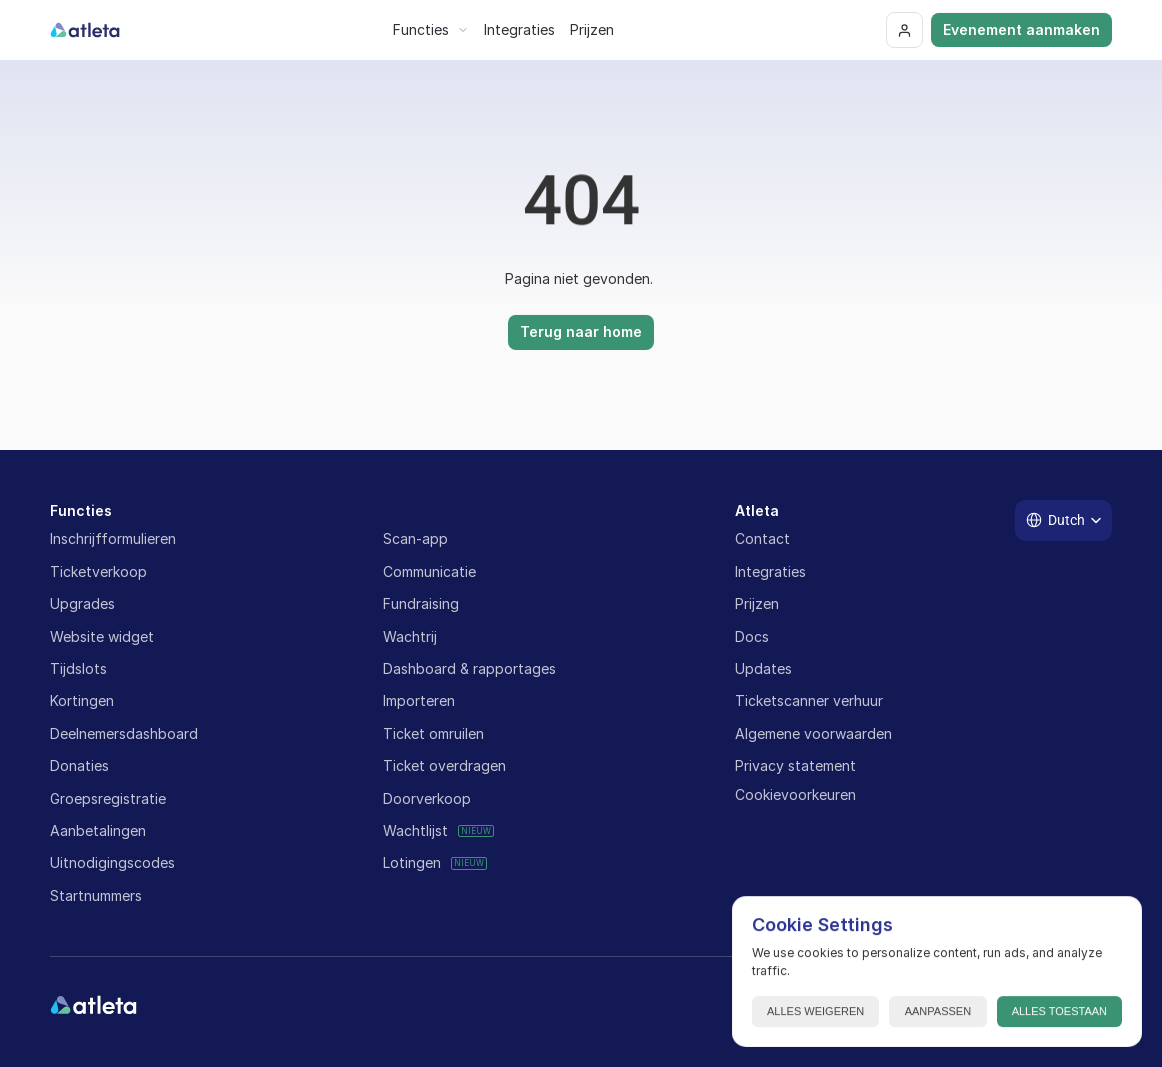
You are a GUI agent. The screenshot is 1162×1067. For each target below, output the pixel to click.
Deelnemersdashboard (124, 733)
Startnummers (96, 895)
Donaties (79, 765)
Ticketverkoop (98, 571)
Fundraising (421, 603)
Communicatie (429, 571)
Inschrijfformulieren (113, 538)
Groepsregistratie (108, 798)
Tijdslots (78, 668)
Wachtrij (410, 636)
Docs (752, 636)
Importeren (419, 700)
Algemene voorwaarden (813, 733)
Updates (763, 668)
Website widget (102, 636)
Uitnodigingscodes (112, 862)
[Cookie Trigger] (795, 795)
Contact (762, 538)
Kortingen (82, 700)
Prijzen (757, 603)
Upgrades (82, 603)
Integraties (770, 571)
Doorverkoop (427, 798)
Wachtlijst (415, 830)
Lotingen (412, 862)
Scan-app (415, 538)
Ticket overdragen (444, 765)
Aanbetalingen (98, 830)
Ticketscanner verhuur (809, 700)
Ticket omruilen (433, 733)
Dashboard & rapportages (469, 668)
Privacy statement (795, 765)
